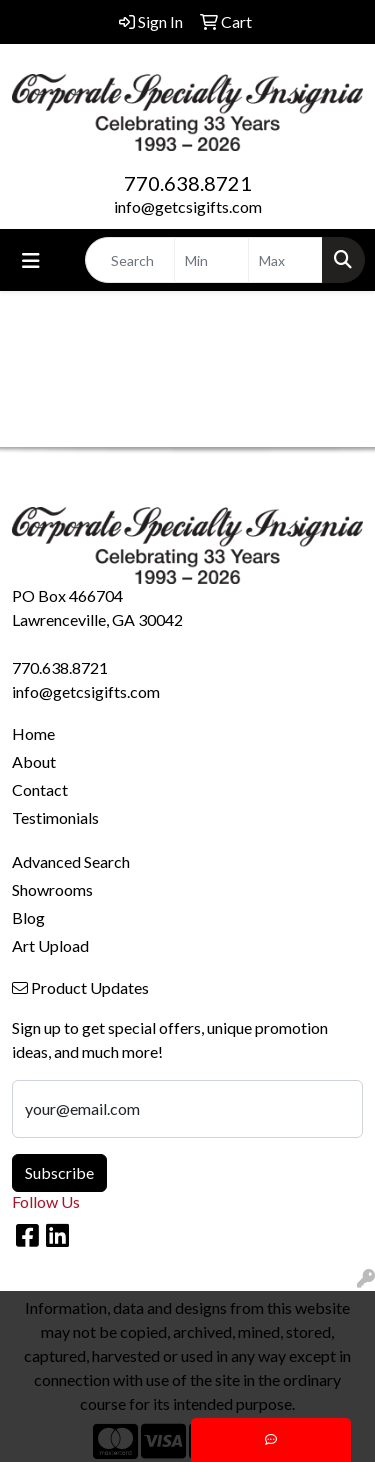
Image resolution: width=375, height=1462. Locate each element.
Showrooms (52, 889)
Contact (40, 789)
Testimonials (55, 817)
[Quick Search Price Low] (211, 260)
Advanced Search (71, 861)
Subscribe (59, 1172)
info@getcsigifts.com (188, 206)
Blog (28, 917)
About (34, 761)
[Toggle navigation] (31, 260)
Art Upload (50, 945)
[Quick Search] (130, 260)
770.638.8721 (188, 183)
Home (33, 733)
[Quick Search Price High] (285, 260)
